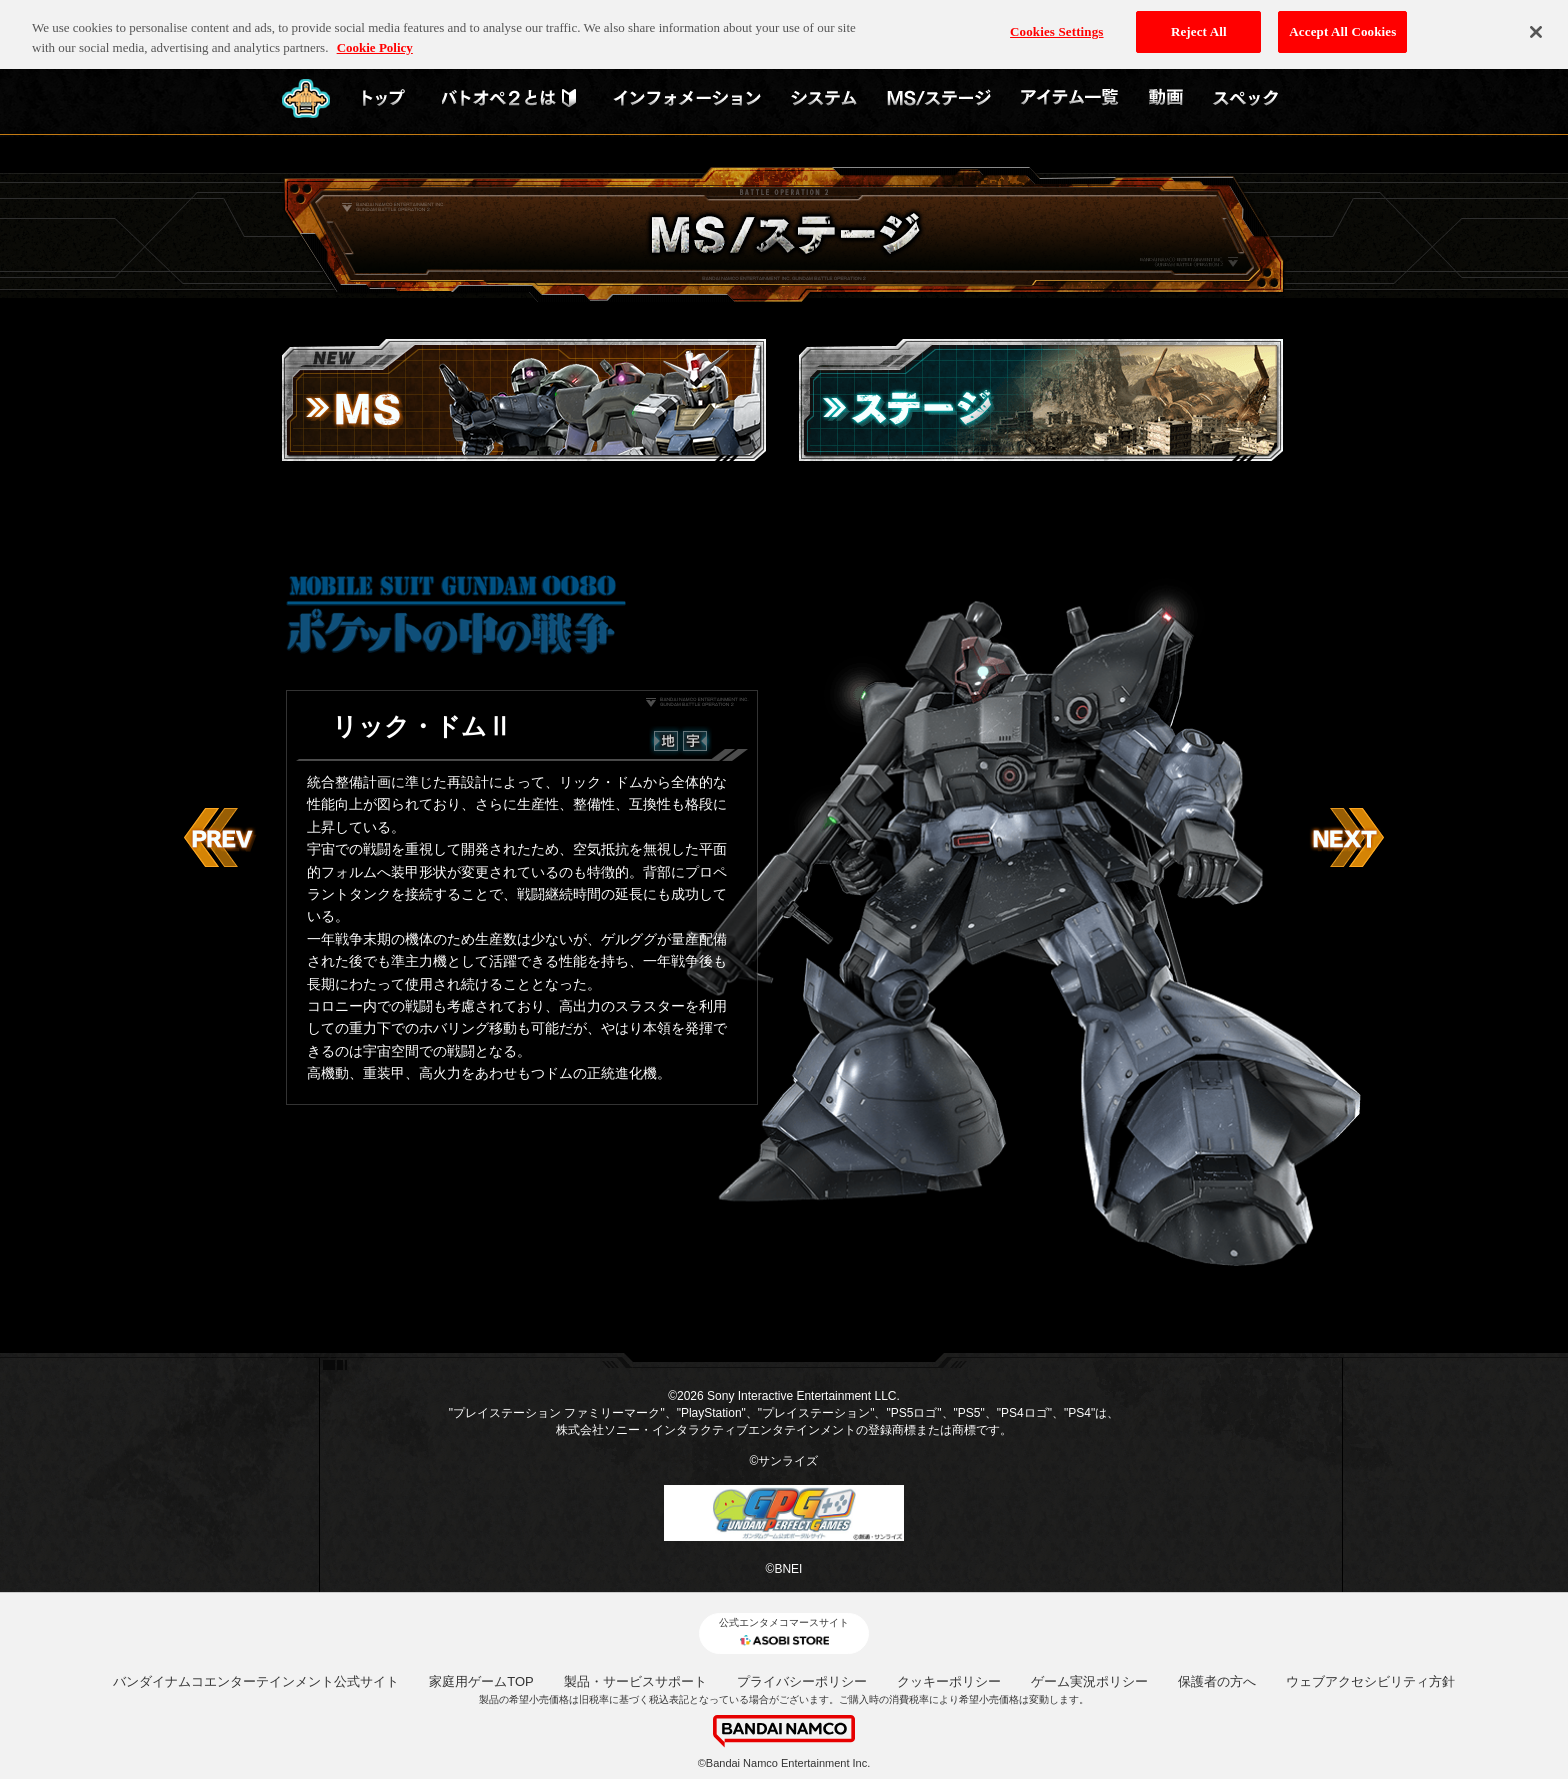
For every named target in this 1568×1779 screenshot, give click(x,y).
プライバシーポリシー (802, 1681)
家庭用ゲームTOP (481, 1681)
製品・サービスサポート (635, 1681)
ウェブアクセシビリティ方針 (1370, 1681)
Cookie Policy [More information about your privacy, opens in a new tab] (375, 37)
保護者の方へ (1217, 1681)
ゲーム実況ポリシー (1089, 1681)
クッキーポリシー (949, 1681)
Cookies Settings (1056, 21)
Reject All (1199, 21)
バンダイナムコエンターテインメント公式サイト (256, 1681)
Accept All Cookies (1342, 21)
